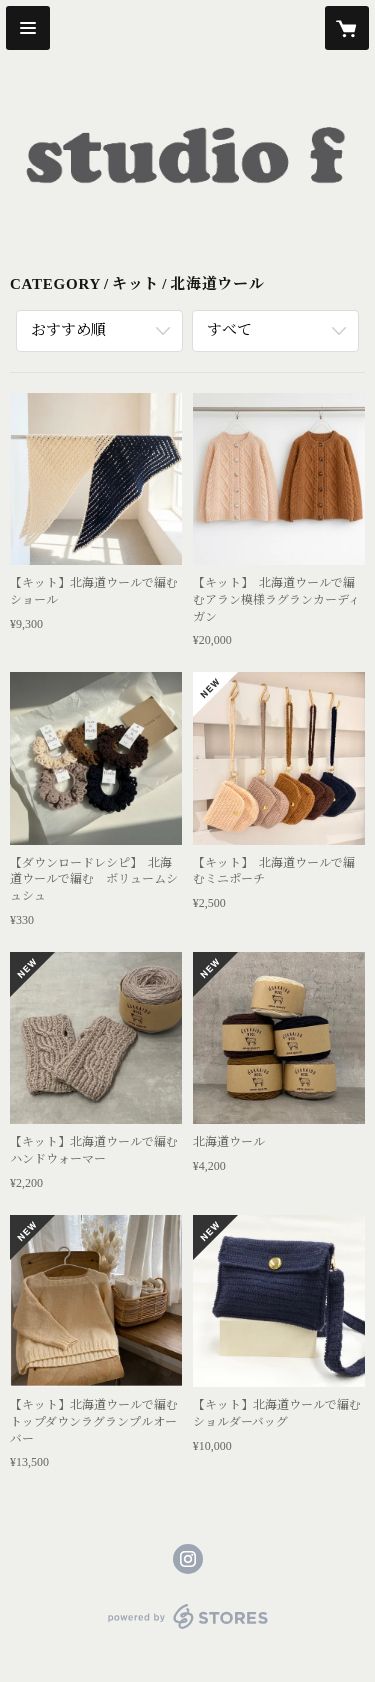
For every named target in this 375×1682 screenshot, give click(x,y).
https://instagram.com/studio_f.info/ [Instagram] (188, 1559)
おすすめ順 (68, 330)
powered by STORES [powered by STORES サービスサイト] (187, 1629)
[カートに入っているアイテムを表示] (347, 28)
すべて (229, 330)
